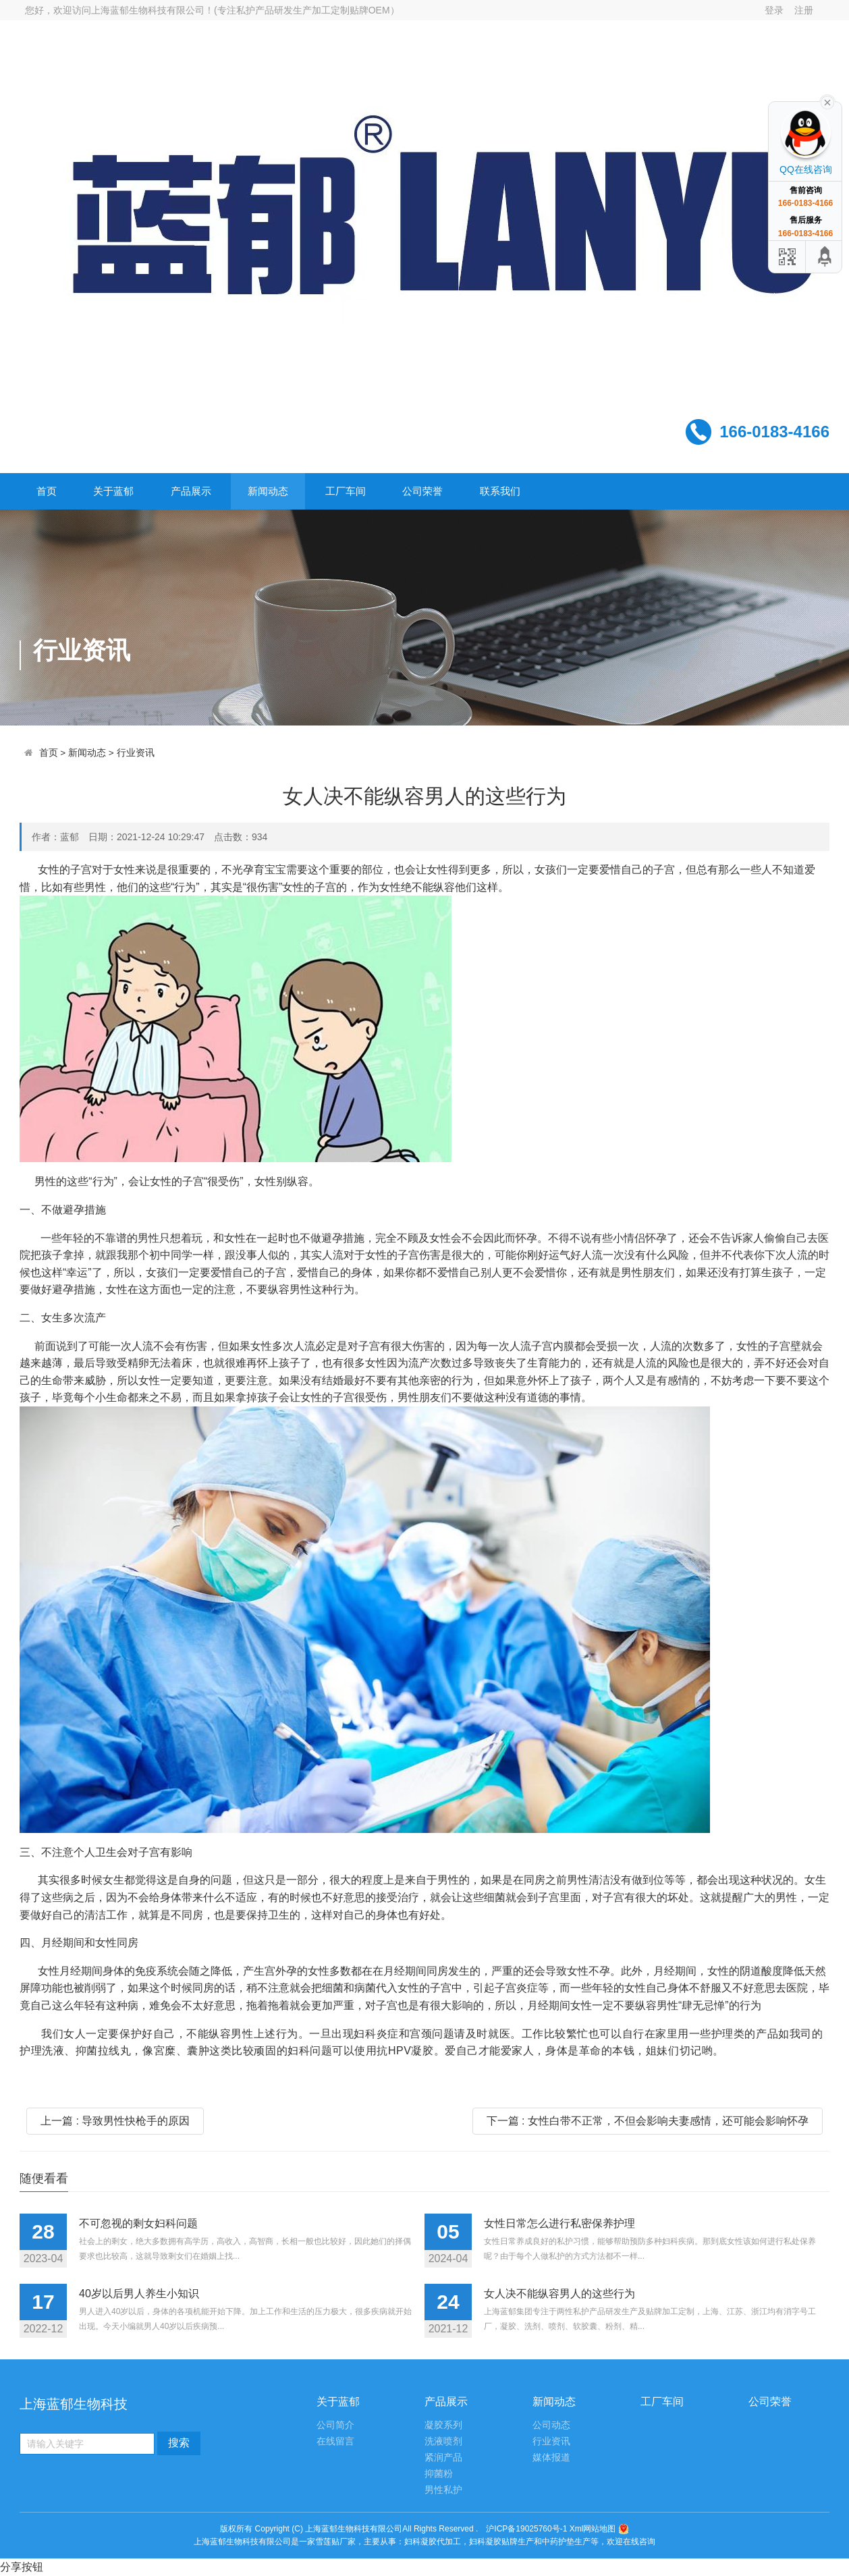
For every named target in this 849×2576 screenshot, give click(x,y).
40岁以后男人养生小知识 (139, 2293)
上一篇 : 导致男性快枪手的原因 (115, 2121)
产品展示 (191, 491)
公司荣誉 (422, 491)
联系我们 (500, 491)
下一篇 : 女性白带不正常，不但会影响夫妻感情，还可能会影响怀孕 (648, 2121)
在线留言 (335, 2441)
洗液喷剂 (443, 2441)
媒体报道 (551, 2457)
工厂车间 (345, 491)
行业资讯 (136, 753)
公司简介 (335, 2425)
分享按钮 (21, 2567)
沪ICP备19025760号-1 (526, 2528)
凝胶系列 (443, 2425)
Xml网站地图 (594, 2528)
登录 (774, 10)
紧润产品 (443, 2457)
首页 (46, 491)
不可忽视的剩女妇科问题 (138, 2223)
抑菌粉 (438, 2474)
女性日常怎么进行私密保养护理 (559, 2223)
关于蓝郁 (113, 491)
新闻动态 (268, 491)
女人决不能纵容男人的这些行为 (559, 2293)
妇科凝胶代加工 (432, 2541)
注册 (803, 10)
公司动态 (551, 2425)
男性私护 (443, 2490)
